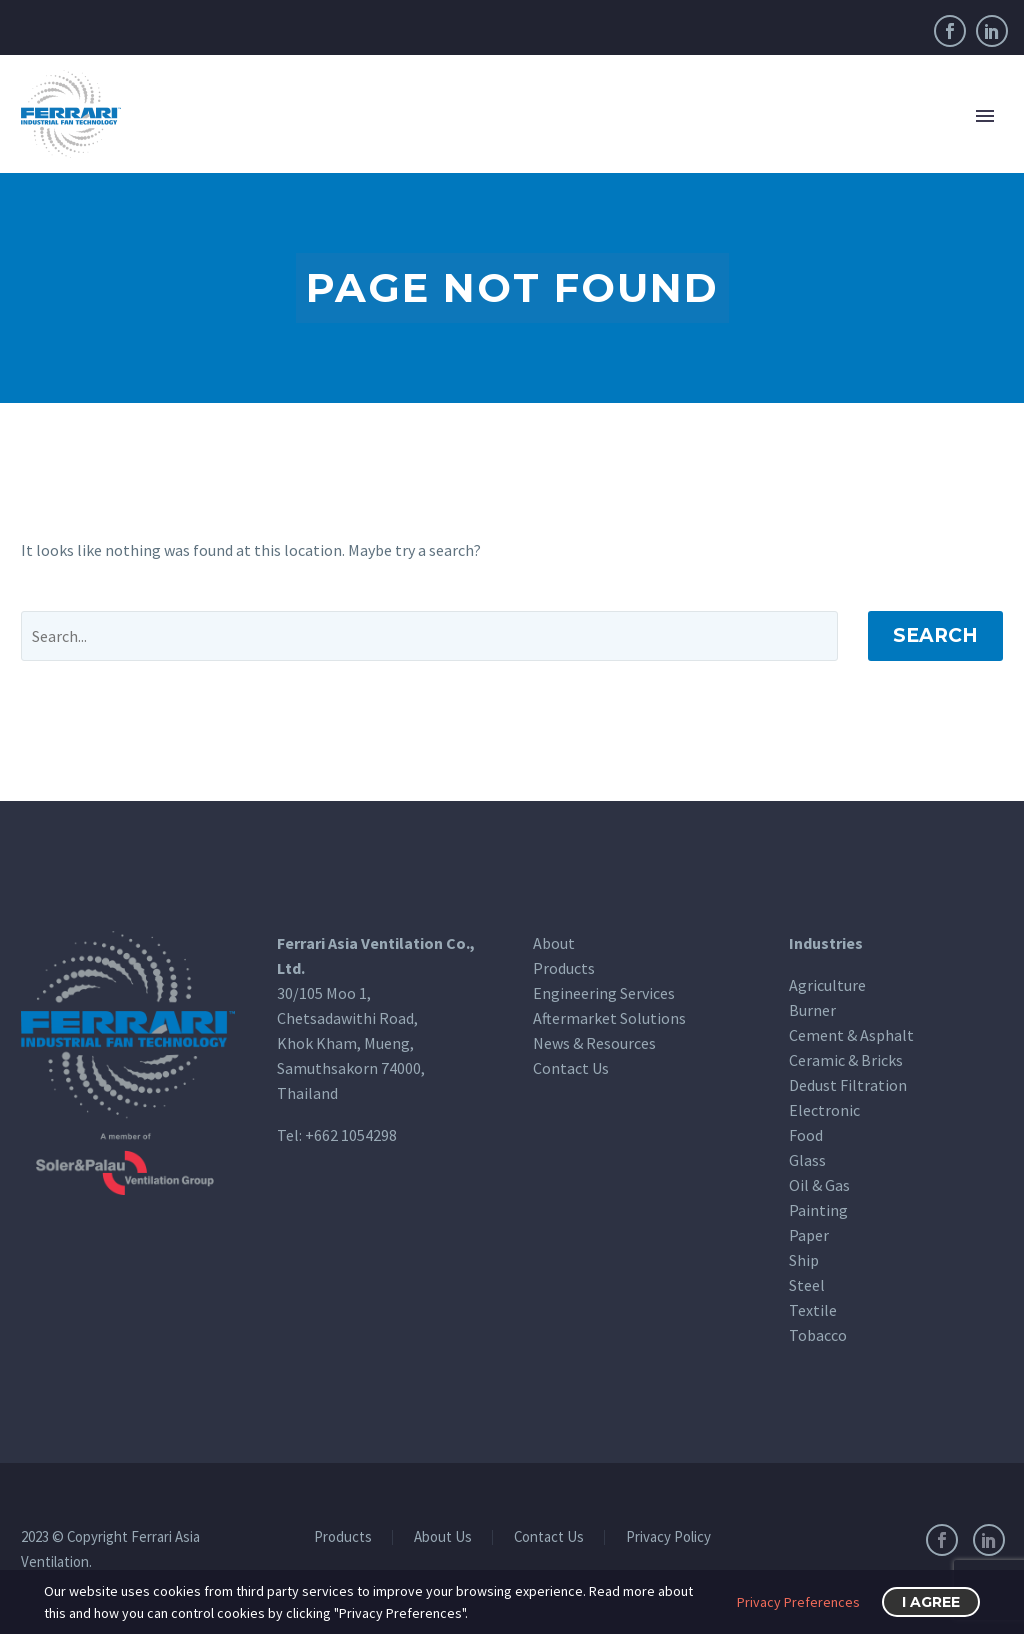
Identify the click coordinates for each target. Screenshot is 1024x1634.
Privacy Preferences (798, 1602)
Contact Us (571, 1068)
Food (806, 1135)
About (554, 943)
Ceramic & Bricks (846, 1060)
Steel (807, 1285)
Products (564, 968)
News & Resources (594, 1043)
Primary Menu (985, 116)
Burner (812, 1010)
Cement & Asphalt (851, 1035)
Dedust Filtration (848, 1085)
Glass (807, 1160)
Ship (804, 1260)
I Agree (931, 1602)
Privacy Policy (668, 1537)
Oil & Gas (819, 1185)
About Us (443, 1537)
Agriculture (827, 985)
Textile (813, 1310)
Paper (809, 1235)
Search (935, 635)
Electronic (824, 1110)
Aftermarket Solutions (609, 1018)
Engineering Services (604, 993)
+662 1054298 (351, 1135)
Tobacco (818, 1335)
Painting (818, 1210)
